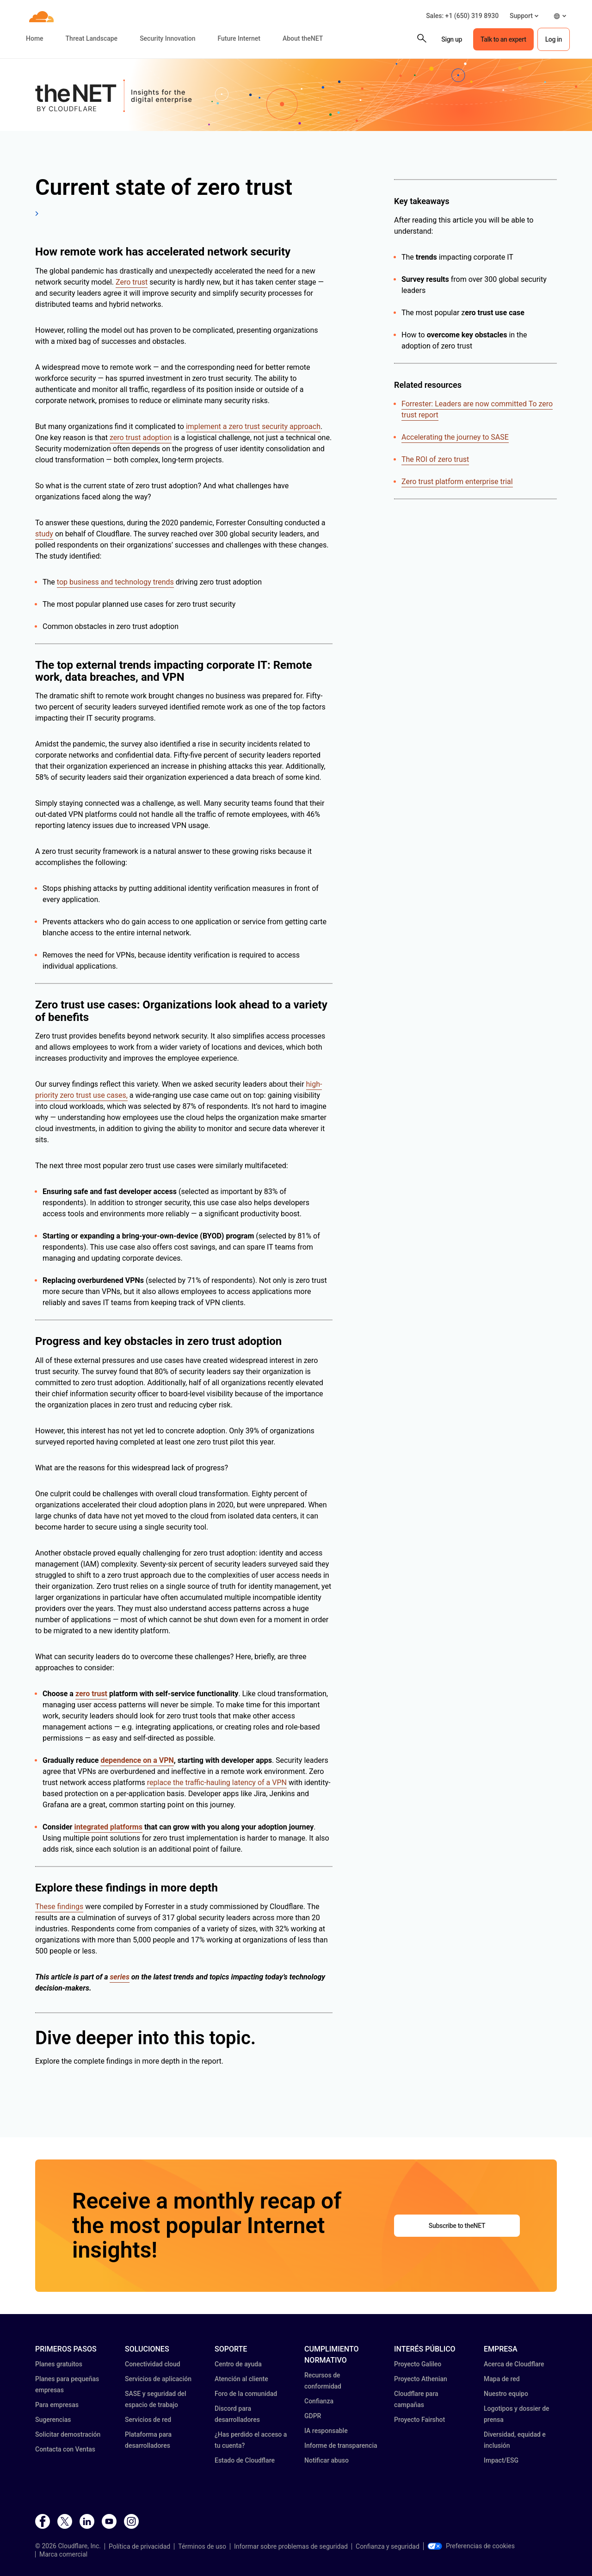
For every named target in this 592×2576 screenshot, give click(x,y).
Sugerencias (53, 2419)
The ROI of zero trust (435, 459)
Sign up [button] (451, 39)
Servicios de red (148, 2419)
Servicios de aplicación (158, 2379)
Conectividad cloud (152, 2364)
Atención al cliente (241, 2379)
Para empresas (57, 2404)
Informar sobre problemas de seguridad (291, 2546)
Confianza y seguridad (387, 2546)
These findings (59, 1906)
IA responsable (326, 2430)
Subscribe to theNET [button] (457, 2225)
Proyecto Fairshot (419, 2419)
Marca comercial (63, 2554)
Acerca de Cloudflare (514, 2364)
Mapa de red (502, 2379)
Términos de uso (202, 2546)
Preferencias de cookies (471, 2546)
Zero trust (132, 282)
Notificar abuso (326, 2460)
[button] (524, 16)
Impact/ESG (501, 2460)
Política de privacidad (139, 2546)
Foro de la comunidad (246, 2393)
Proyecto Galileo (417, 2364)
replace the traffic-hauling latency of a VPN (217, 1782)
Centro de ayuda (238, 2364)
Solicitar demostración (67, 2434)
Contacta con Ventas (65, 2449)
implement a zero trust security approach (253, 426)
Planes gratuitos (58, 2364)
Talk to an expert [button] (503, 39)
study (44, 533)
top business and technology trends (115, 582)
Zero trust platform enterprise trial (457, 481)
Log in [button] (553, 39)
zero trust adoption (141, 437)
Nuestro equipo (506, 2393)
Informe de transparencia (340, 2445)
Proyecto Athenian (420, 2379)
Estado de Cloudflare (245, 2460)
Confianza (318, 2401)
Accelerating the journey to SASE (455, 437)
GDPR (312, 2416)
